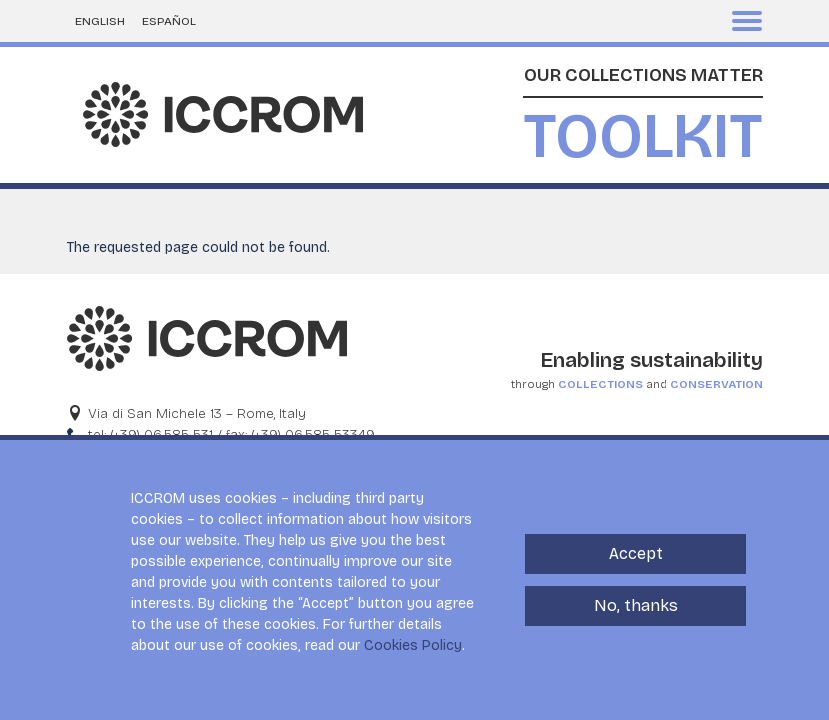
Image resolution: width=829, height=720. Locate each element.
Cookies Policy (413, 658)
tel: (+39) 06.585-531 (150, 434)
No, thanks (636, 618)
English (100, 21)
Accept (636, 566)
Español (169, 21)
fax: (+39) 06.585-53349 (300, 434)
